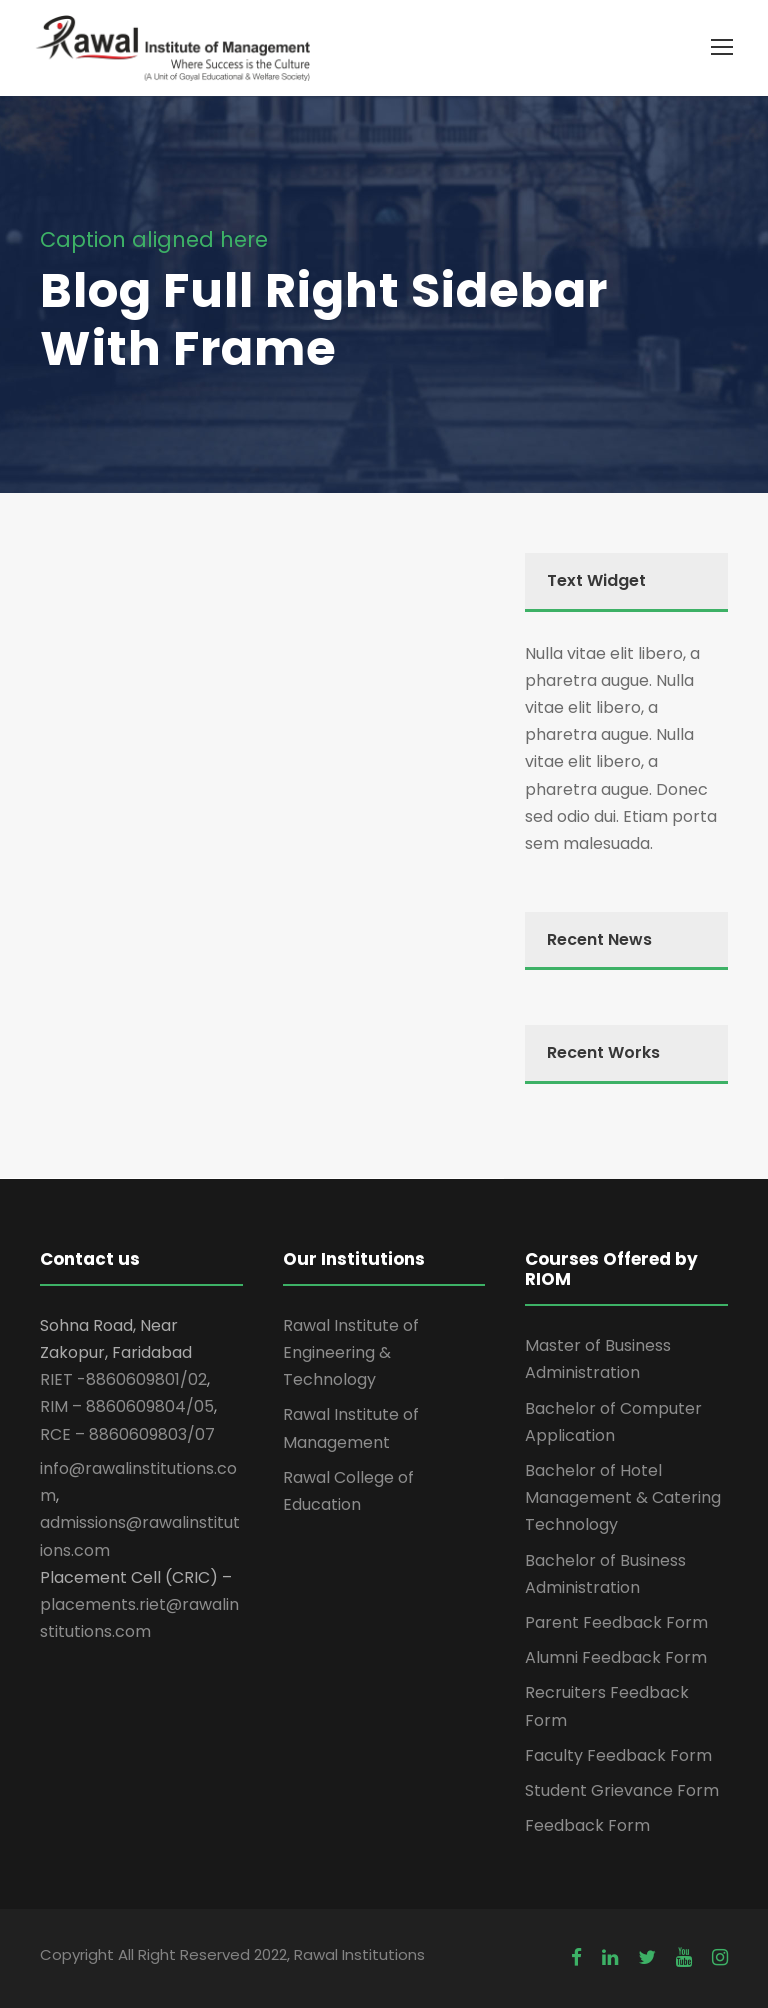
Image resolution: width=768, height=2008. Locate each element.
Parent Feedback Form (616, 1622)
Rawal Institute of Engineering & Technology (351, 1352)
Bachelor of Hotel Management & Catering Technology (623, 1497)
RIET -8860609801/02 (123, 1379)
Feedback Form (587, 1825)
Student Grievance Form (622, 1790)
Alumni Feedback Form (616, 1657)
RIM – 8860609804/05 (127, 1406)
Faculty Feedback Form (618, 1755)
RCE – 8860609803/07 (127, 1434)
